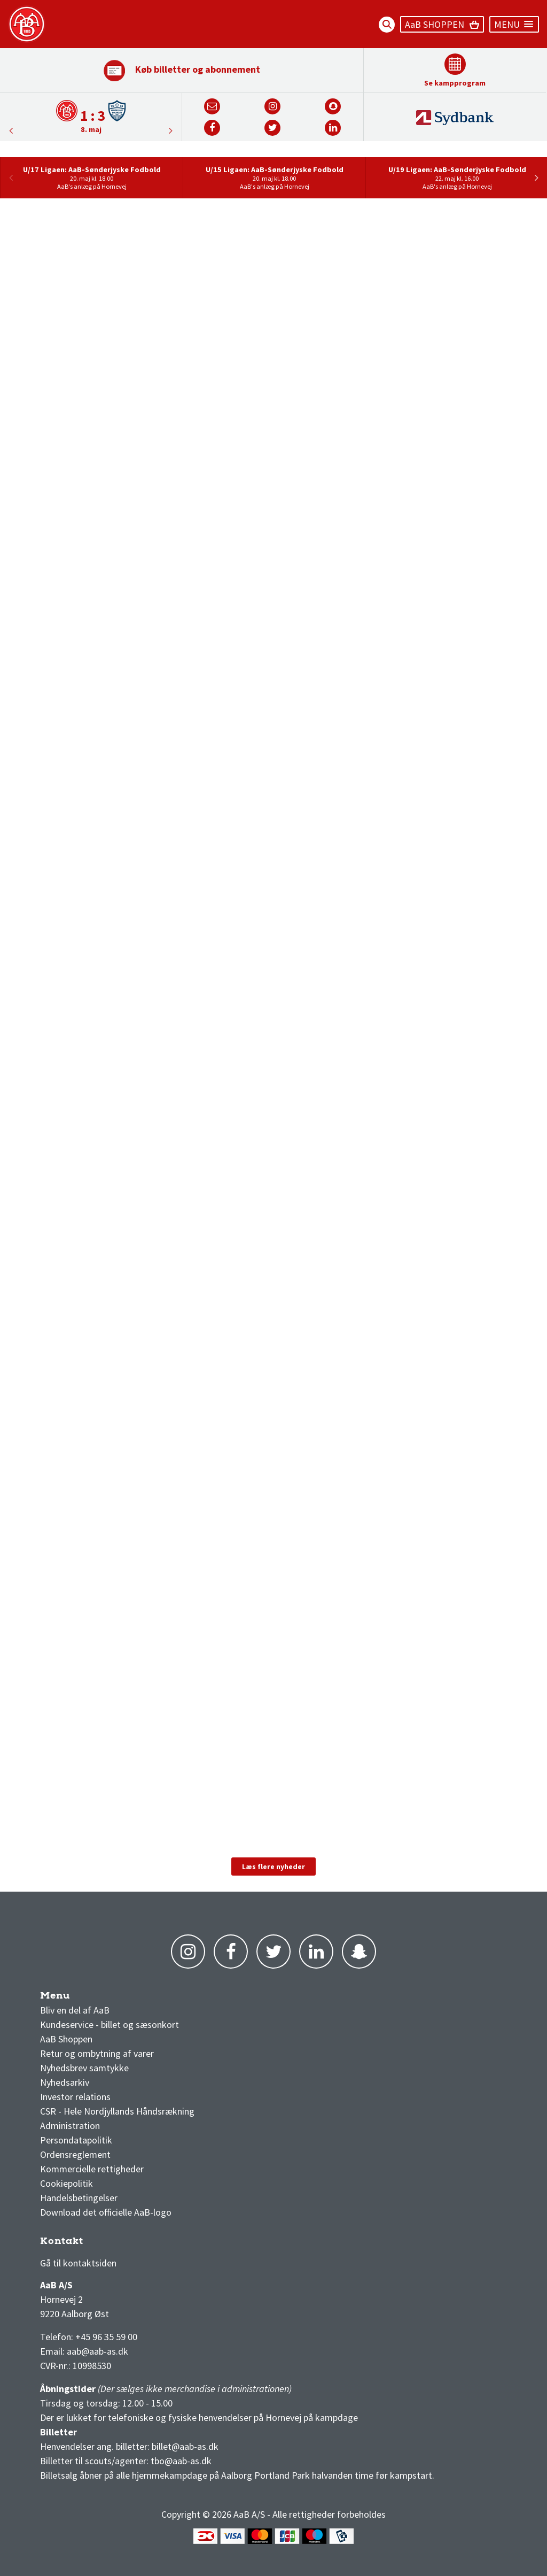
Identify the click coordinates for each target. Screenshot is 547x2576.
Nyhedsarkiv (64, 2082)
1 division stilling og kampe (102, 2243)
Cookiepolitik (66, 2183)
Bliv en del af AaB (75, 2010)
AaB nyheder (74, 1998)
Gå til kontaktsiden (78, 2263)
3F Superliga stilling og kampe (90, 2243)
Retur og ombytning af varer (97, 2053)
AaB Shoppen (66, 2039)
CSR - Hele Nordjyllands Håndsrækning (117, 2111)
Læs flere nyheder (273, 1866)
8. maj (91, 129)
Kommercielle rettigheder (92, 2169)
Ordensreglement (76, 2154)
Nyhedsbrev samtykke (84, 2068)
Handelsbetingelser (79, 2198)
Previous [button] (171, 130)
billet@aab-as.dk (185, 2446)
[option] (91, 116)
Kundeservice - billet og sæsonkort (109, 2024)
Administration (70, 2125)
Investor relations (75, 2097)
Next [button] (10, 130)
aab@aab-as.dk (97, 2351)
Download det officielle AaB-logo (105, 2212)
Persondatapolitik (76, 2140)
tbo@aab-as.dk (181, 2461)
